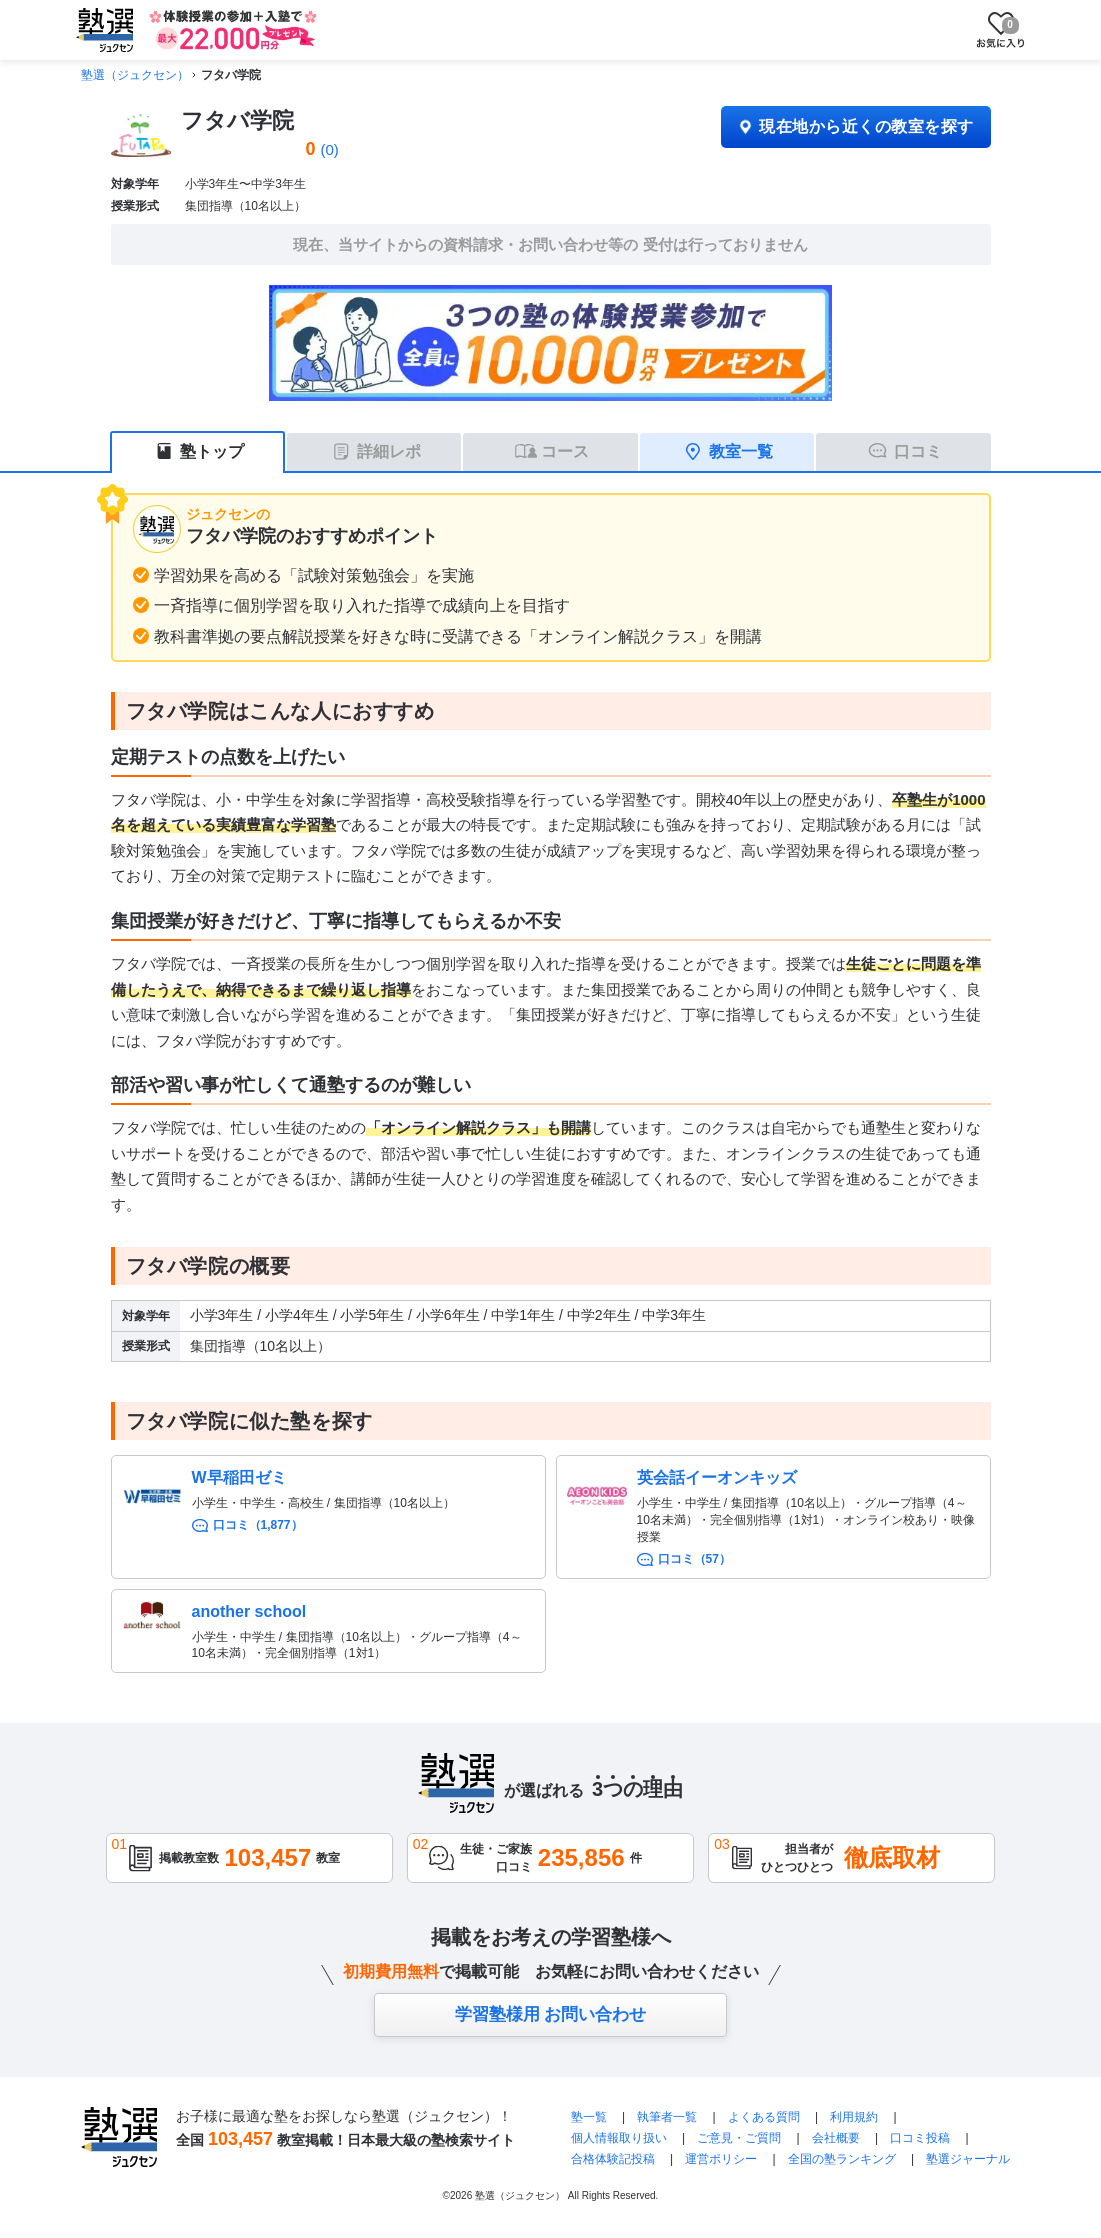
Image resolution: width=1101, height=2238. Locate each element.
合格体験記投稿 (613, 2159)
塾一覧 (589, 2117)
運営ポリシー (721, 2159)
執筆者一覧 (667, 2117)
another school (249, 1611)
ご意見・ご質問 (739, 2138)
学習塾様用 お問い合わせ (551, 2014)
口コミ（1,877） (258, 1525)
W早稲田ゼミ (239, 1477)
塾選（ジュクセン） (135, 75)
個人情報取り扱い (619, 2138)
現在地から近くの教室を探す (855, 126)
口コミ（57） (694, 1559)
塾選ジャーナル (968, 2159)
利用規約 (854, 2117)
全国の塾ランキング (842, 2159)
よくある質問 (765, 2117)
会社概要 (836, 2138)
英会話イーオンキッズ (717, 1477)
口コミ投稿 (920, 2138)
